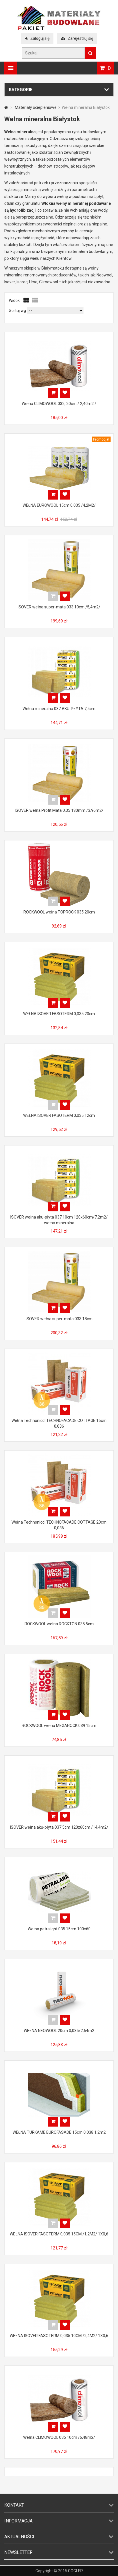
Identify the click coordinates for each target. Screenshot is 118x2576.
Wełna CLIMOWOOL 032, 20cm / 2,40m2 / (59, 403)
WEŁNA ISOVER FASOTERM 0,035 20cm (59, 1013)
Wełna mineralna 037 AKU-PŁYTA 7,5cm (59, 708)
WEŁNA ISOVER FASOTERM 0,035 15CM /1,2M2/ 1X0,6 (59, 2234)
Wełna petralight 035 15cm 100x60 (59, 1929)
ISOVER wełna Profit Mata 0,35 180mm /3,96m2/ (59, 810)
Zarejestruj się (77, 38)
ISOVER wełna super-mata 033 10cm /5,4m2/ (59, 607)
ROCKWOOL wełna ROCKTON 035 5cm (59, 1624)
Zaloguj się (37, 38)
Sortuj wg (17, 310)
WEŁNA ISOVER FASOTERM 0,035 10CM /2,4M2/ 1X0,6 (59, 2335)
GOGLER (75, 2571)
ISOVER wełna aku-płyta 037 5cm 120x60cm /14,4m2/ (59, 1827)
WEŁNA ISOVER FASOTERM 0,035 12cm (59, 1115)
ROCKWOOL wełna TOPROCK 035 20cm (59, 912)
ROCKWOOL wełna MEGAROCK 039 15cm (59, 1725)
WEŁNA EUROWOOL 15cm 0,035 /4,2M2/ (59, 505)
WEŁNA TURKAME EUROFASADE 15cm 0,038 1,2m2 (59, 2132)
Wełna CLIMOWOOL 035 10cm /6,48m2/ (59, 2437)
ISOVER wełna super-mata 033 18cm (59, 1319)
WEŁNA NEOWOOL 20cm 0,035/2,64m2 (59, 2030)
